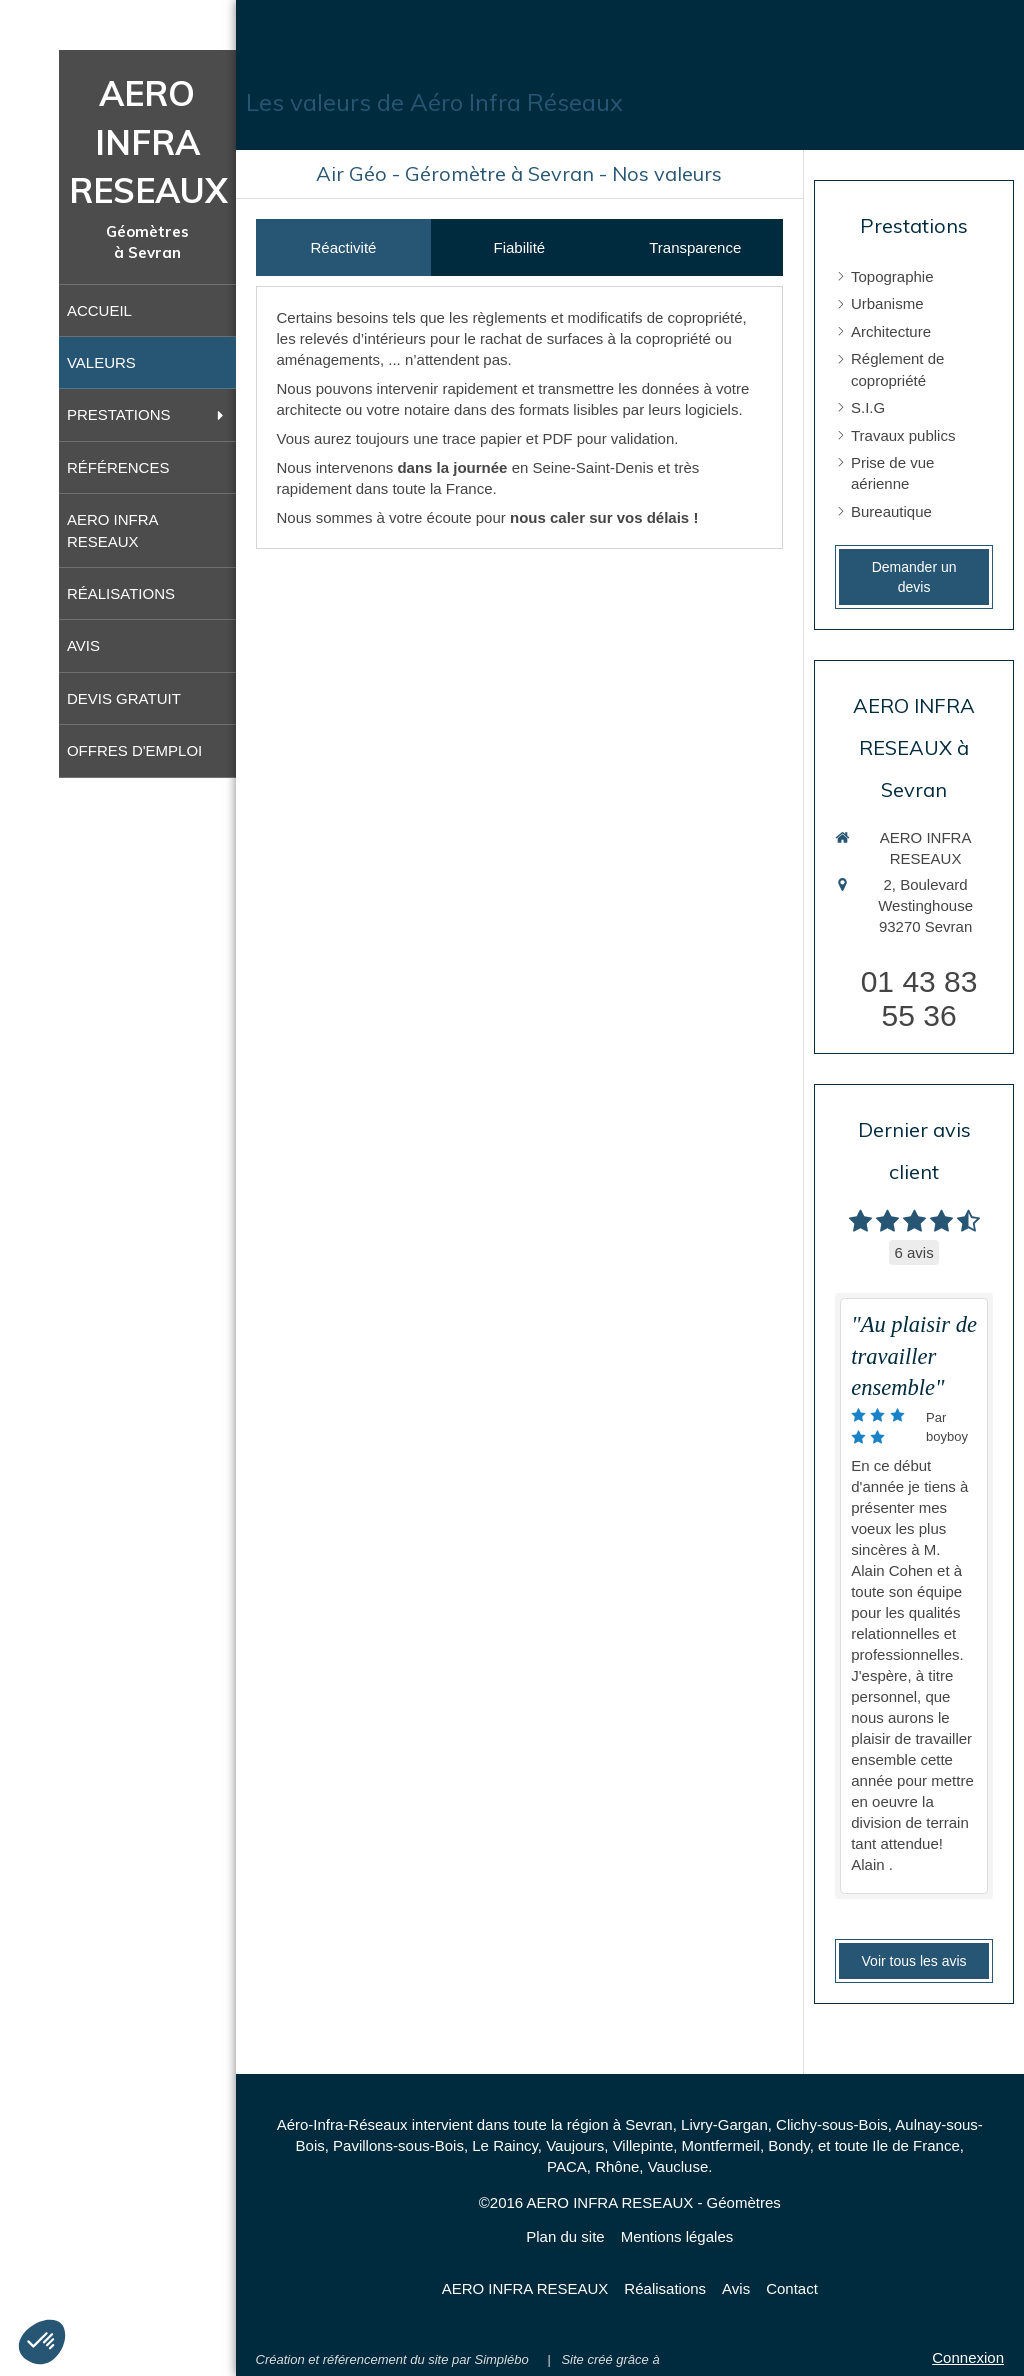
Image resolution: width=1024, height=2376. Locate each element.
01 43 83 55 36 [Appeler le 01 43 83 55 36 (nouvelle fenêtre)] (919, 998)
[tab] (344, 247)
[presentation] (344, 247)
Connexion (968, 2357)
